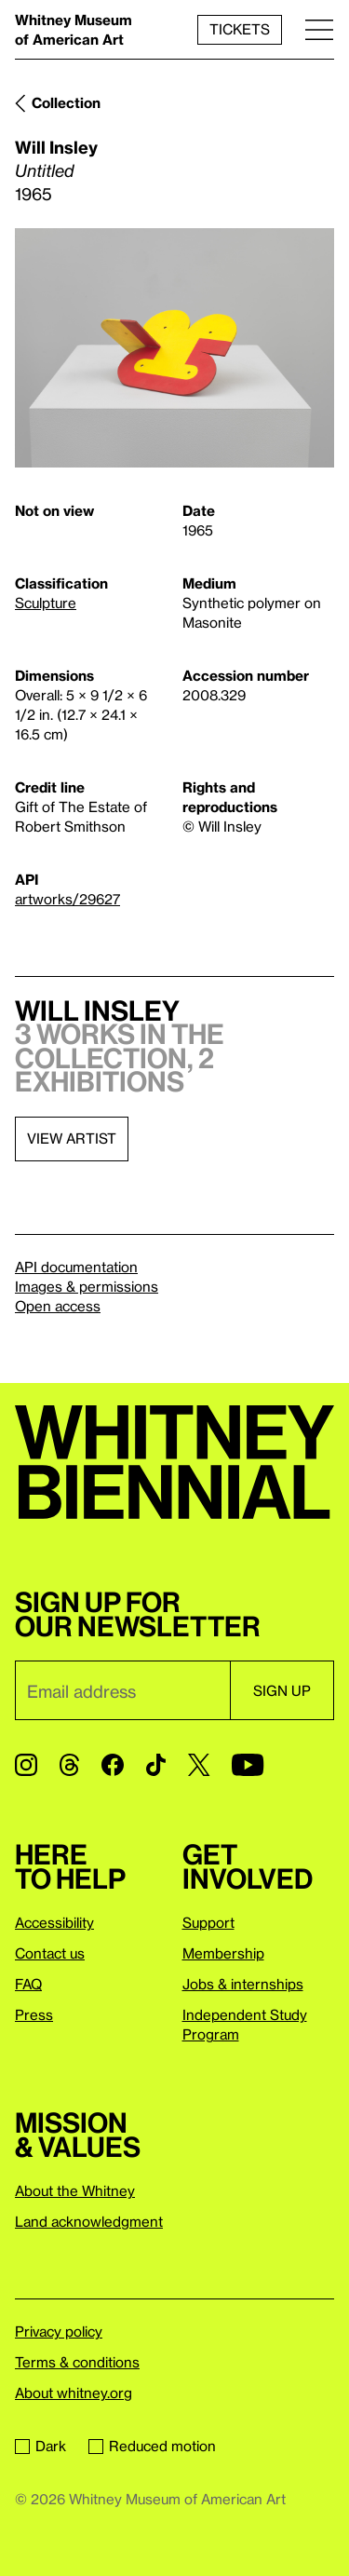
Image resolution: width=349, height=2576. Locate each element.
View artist (71, 1138)
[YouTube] (248, 1764)
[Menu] (319, 29)
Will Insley (56, 146)
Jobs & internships (242, 1983)
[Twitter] (199, 1764)
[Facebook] (112, 1764)
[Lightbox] (174, 348)
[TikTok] (156, 1764)
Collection (66, 102)
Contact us (50, 1953)
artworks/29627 (67, 898)
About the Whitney (75, 2190)
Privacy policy (58, 2331)
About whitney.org (73, 2392)
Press (34, 2014)
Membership (223, 1953)
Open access (58, 1305)
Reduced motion (152, 2445)
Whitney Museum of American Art (73, 29)
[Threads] (69, 1764)
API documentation (76, 1266)
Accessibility (54, 1922)
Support (208, 1922)
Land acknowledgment (89, 2221)
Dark (40, 2445)
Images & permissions (86, 1286)
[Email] (122, 1690)
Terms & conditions (77, 2361)
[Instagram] (26, 1764)
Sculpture (45, 602)
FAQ (28, 1983)
